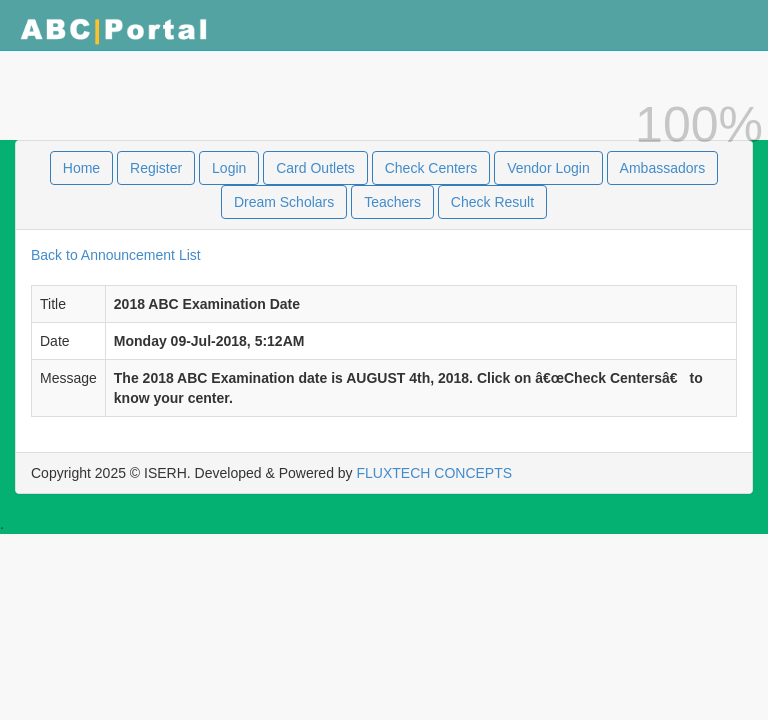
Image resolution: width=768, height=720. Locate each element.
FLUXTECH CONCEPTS (435, 473)
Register (156, 168)
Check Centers (431, 168)
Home (81, 168)
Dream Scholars (284, 202)
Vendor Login (548, 168)
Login (229, 168)
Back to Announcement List (116, 255)
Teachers (392, 202)
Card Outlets (315, 168)
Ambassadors (663, 168)
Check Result (492, 202)
